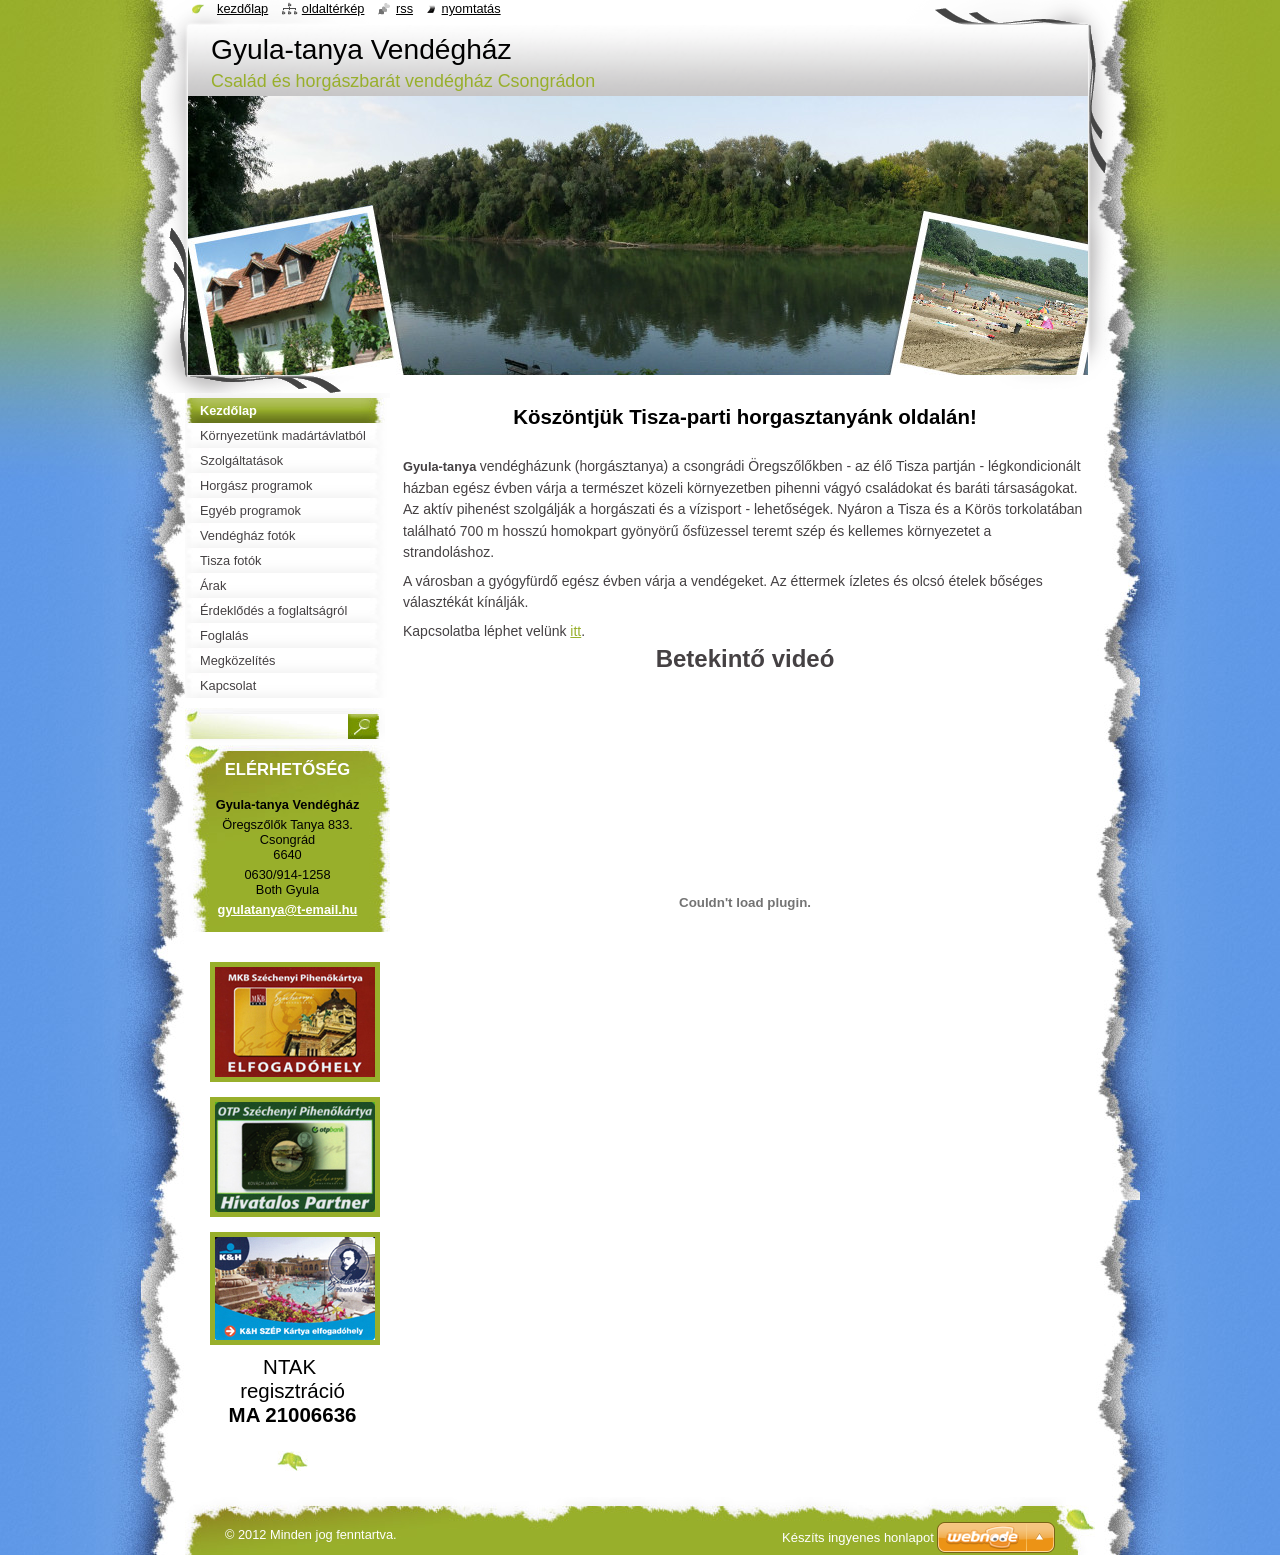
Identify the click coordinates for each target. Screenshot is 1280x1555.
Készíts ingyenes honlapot (858, 1537)
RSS (404, 8)
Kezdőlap (242, 8)
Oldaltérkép (333, 8)
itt (575, 631)
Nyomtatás (471, 8)
